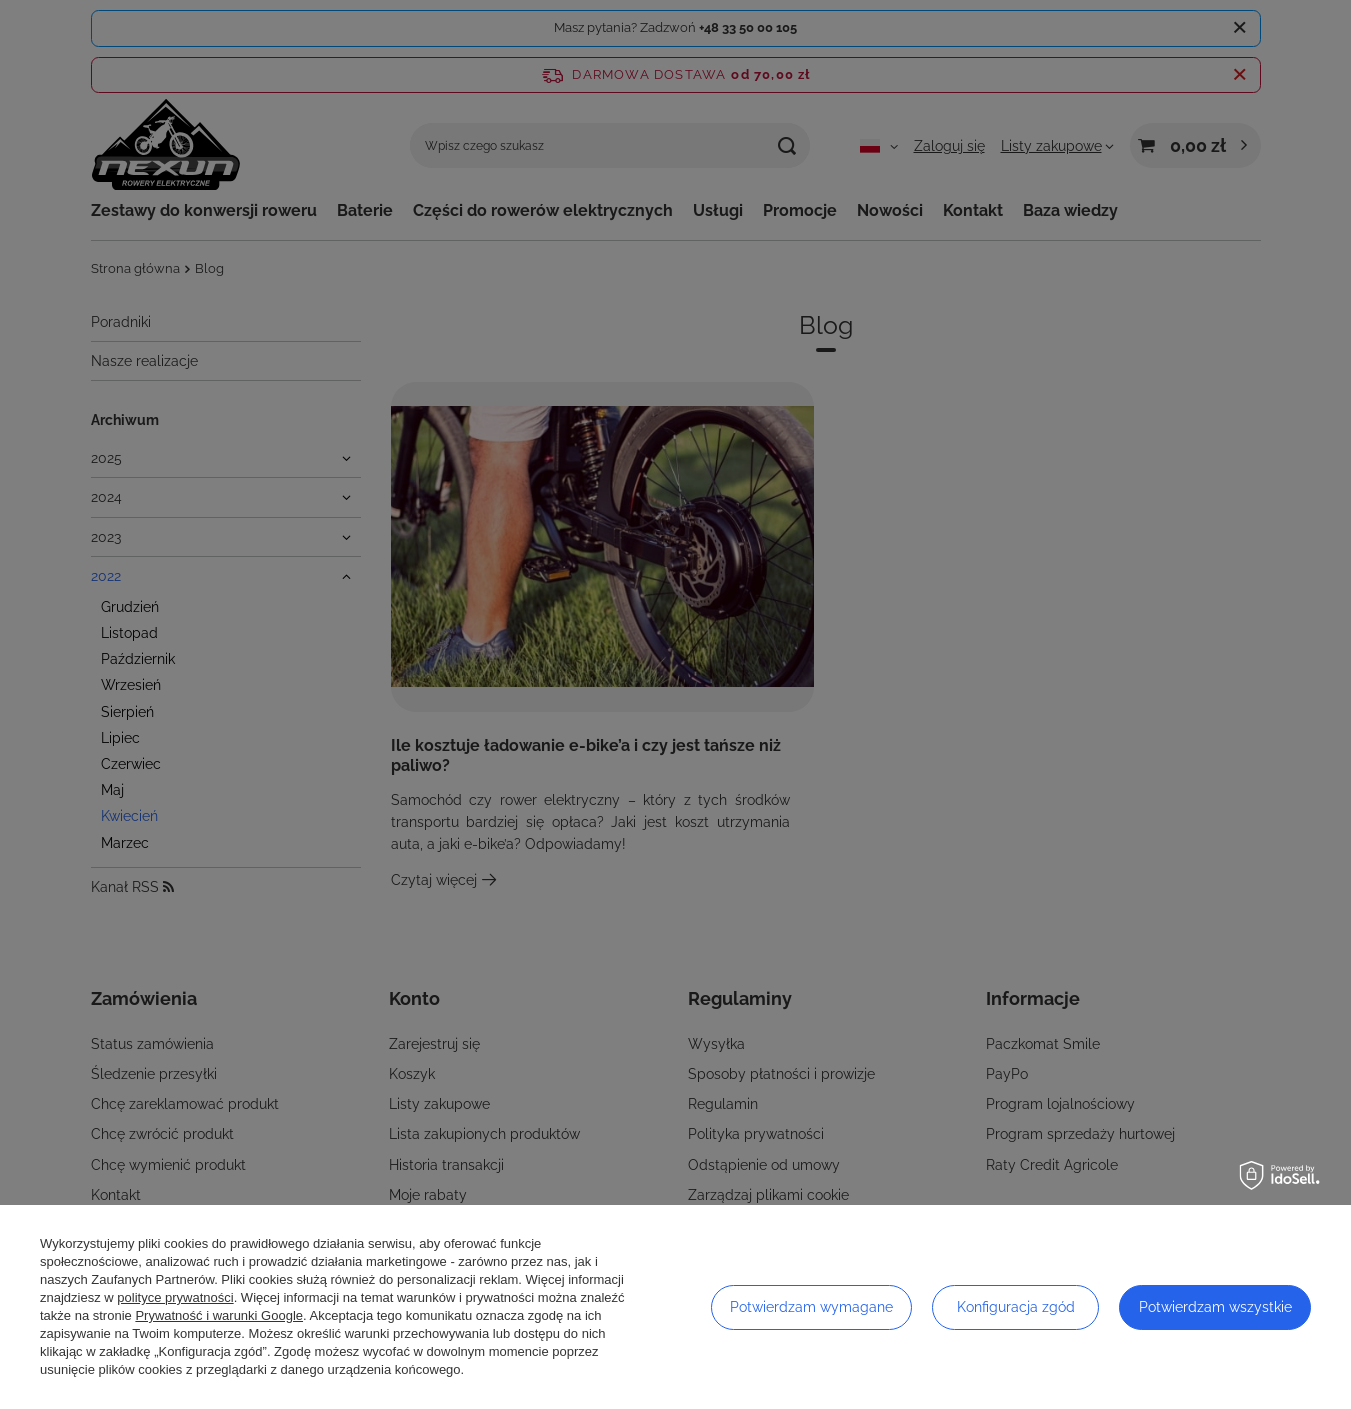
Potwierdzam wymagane (811, 1307)
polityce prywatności (175, 1297)
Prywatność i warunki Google (219, 1315)
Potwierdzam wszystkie (1215, 1307)
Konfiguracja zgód (1016, 1307)
